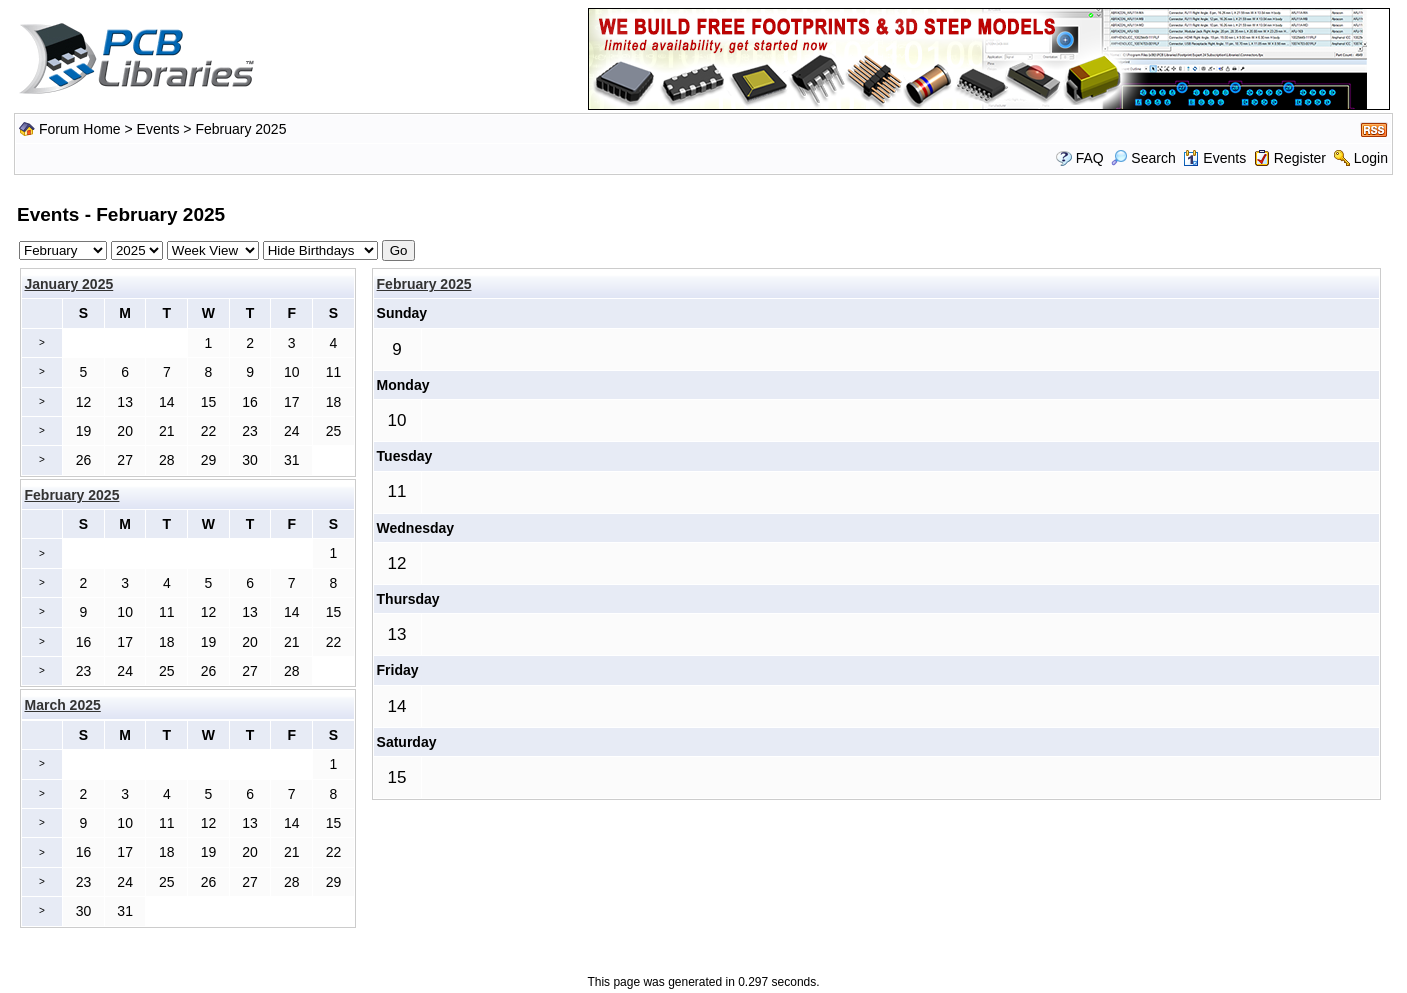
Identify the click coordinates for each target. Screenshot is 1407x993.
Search (1143, 158)
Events (158, 129)
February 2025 (424, 284)
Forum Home (80, 129)
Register (1300, 158)
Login (1371, 158)
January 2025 (69, 284)
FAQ (1090, 158)
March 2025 (63, 705)
